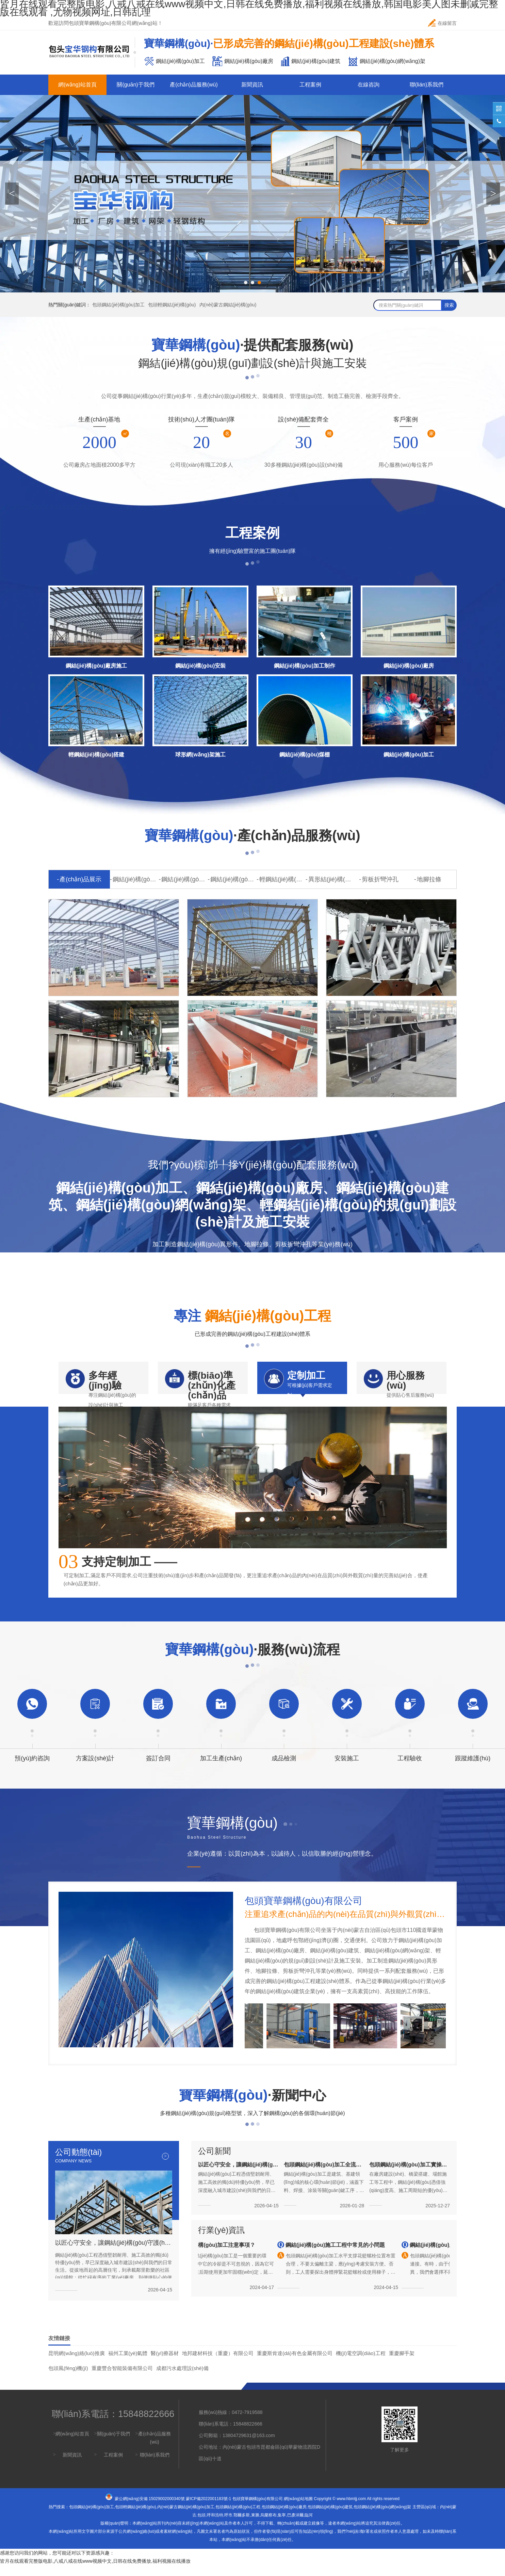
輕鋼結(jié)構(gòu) (282, 879)
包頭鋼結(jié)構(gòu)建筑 (330, 2517)
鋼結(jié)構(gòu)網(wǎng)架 (233, 879)
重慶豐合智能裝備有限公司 (122, 2379)
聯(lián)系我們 (427, 84)
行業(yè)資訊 (221, 2240)
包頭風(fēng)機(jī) (68, 2379)
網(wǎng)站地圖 (298, 2509)
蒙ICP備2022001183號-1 (208, 2509)
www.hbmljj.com (351, 2509)
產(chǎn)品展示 (80, 879)
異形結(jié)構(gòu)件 (331, 879)
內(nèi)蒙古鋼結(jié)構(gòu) (228, 304)
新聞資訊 (252, 84)
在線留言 (442, 23)
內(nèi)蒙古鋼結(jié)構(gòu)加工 (185, 2517)
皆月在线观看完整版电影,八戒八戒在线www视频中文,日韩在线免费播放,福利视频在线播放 (95, 2572)
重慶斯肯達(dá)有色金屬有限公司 (294, 2364)
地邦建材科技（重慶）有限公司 (218, 2364)
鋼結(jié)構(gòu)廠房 (184, 879)
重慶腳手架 (401, 2364)
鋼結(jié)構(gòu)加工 (136, 879)
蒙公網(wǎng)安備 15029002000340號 (150, 2509)
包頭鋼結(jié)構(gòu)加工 (118, 304)
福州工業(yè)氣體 (128, 2364)
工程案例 (310, 84)
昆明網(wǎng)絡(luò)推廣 (76, 2364)
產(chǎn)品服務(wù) (194, 84)
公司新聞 (214, 2161)
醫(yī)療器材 (165, 2364)
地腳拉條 (429, 879)
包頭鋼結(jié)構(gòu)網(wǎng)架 (382, 2517)
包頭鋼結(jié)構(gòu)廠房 (284, 2517)
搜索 (449, 305)
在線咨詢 (368, 84)
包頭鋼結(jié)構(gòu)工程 (237, 2517)
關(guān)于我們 (135, 84)
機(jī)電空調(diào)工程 (361, 2364)
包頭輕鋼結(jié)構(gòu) (172, 304)
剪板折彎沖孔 (380, 879)
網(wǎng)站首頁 (77, 84)
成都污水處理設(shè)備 (182, 2379)
